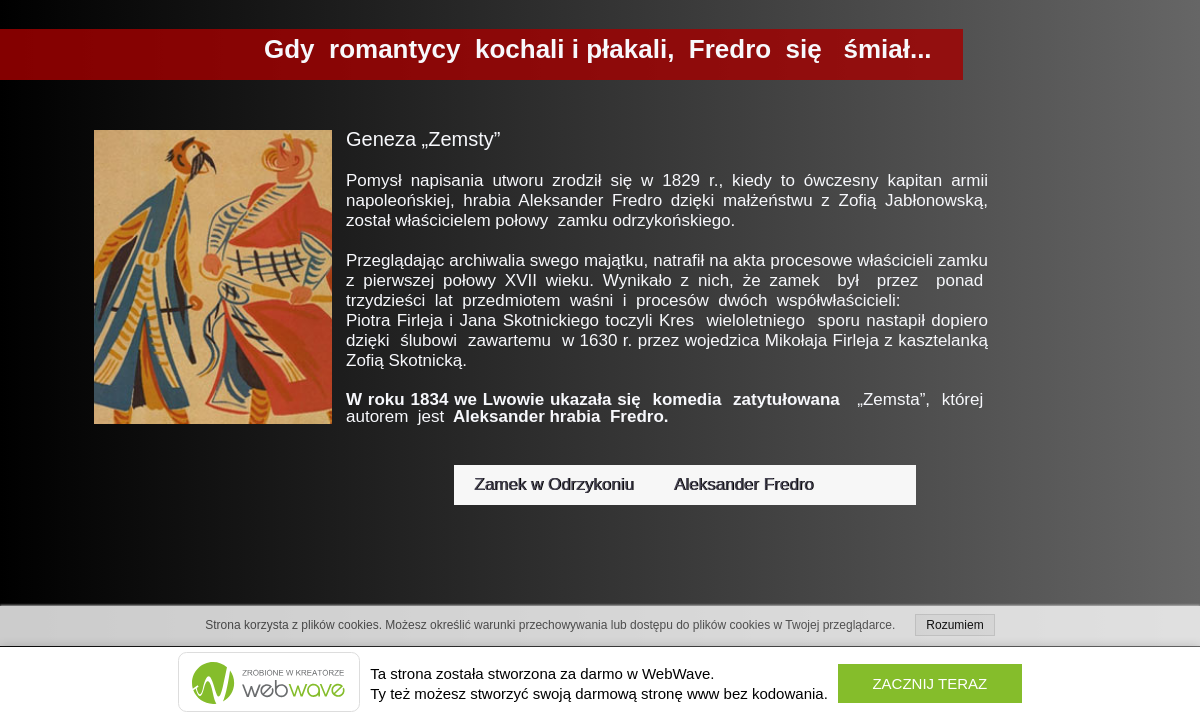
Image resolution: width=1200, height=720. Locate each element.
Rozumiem (954, 625)
